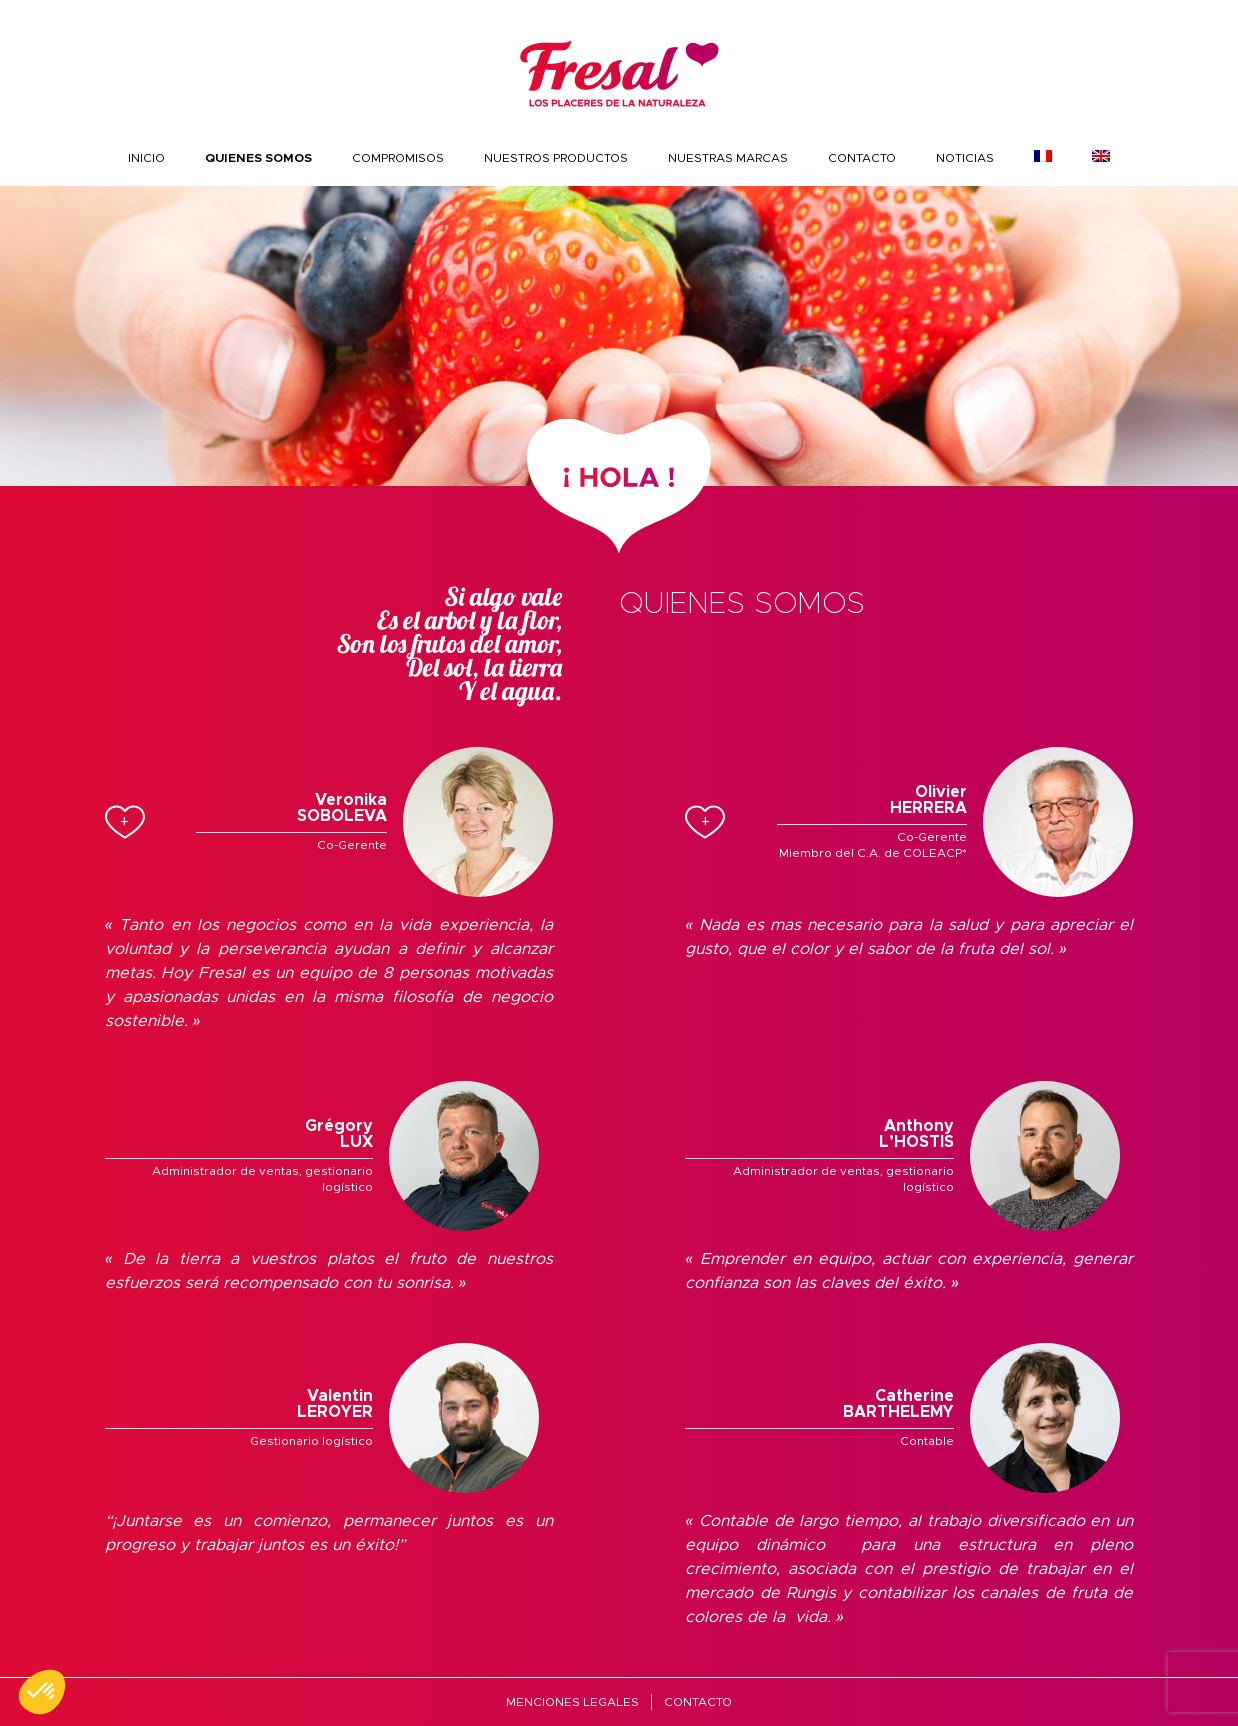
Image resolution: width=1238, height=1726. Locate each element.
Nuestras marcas (728, 158)
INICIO (146, 158)
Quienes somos (258, 158)
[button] (42, 1692)
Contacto (862, 158)
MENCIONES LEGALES (572, 1702)
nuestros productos (556, 158)
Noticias (965, 158)
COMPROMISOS (398, 158)
